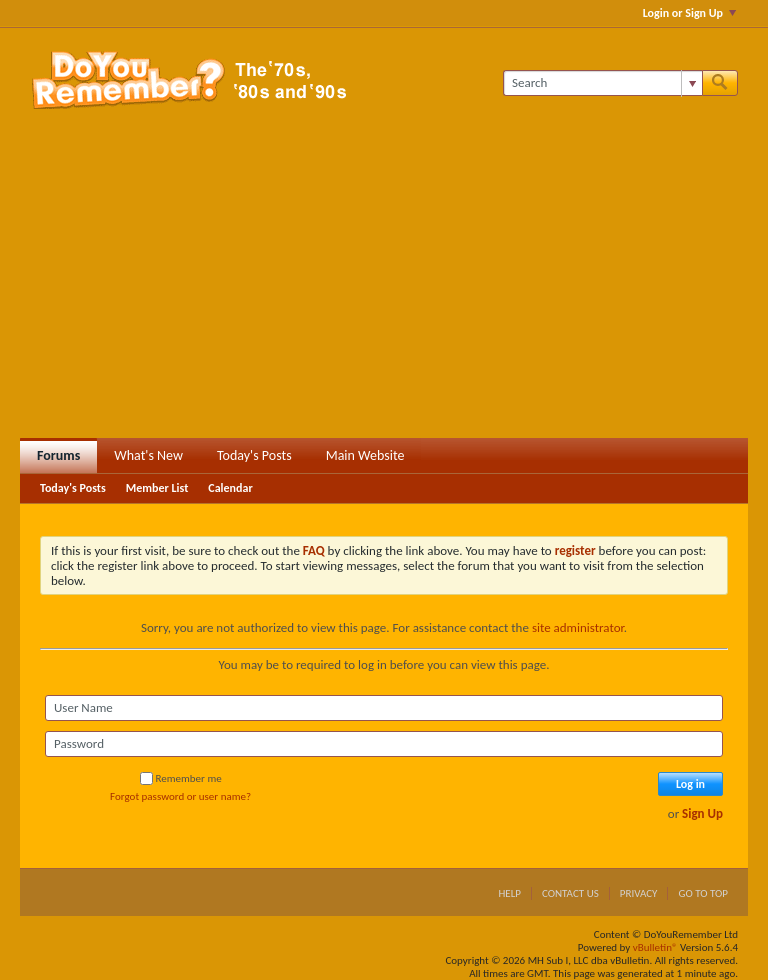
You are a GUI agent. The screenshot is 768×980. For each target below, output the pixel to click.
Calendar (230, 488)
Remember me (181, 778)
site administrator (578, 627)
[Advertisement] (384, 288)
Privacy (639, 893)
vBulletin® (655, 947)
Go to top (703, 893)
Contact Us (570, 893)
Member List (157, 488)
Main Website (365, 455)
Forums (58, 455)
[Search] (602, 83)
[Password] (384, 744)
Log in (690, 784)
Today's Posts (254, 455)
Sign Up (702, 813)
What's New (148, 455)
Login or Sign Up (689, 13)
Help (509, 893)
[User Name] (384, 708)
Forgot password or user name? (180, 796)
